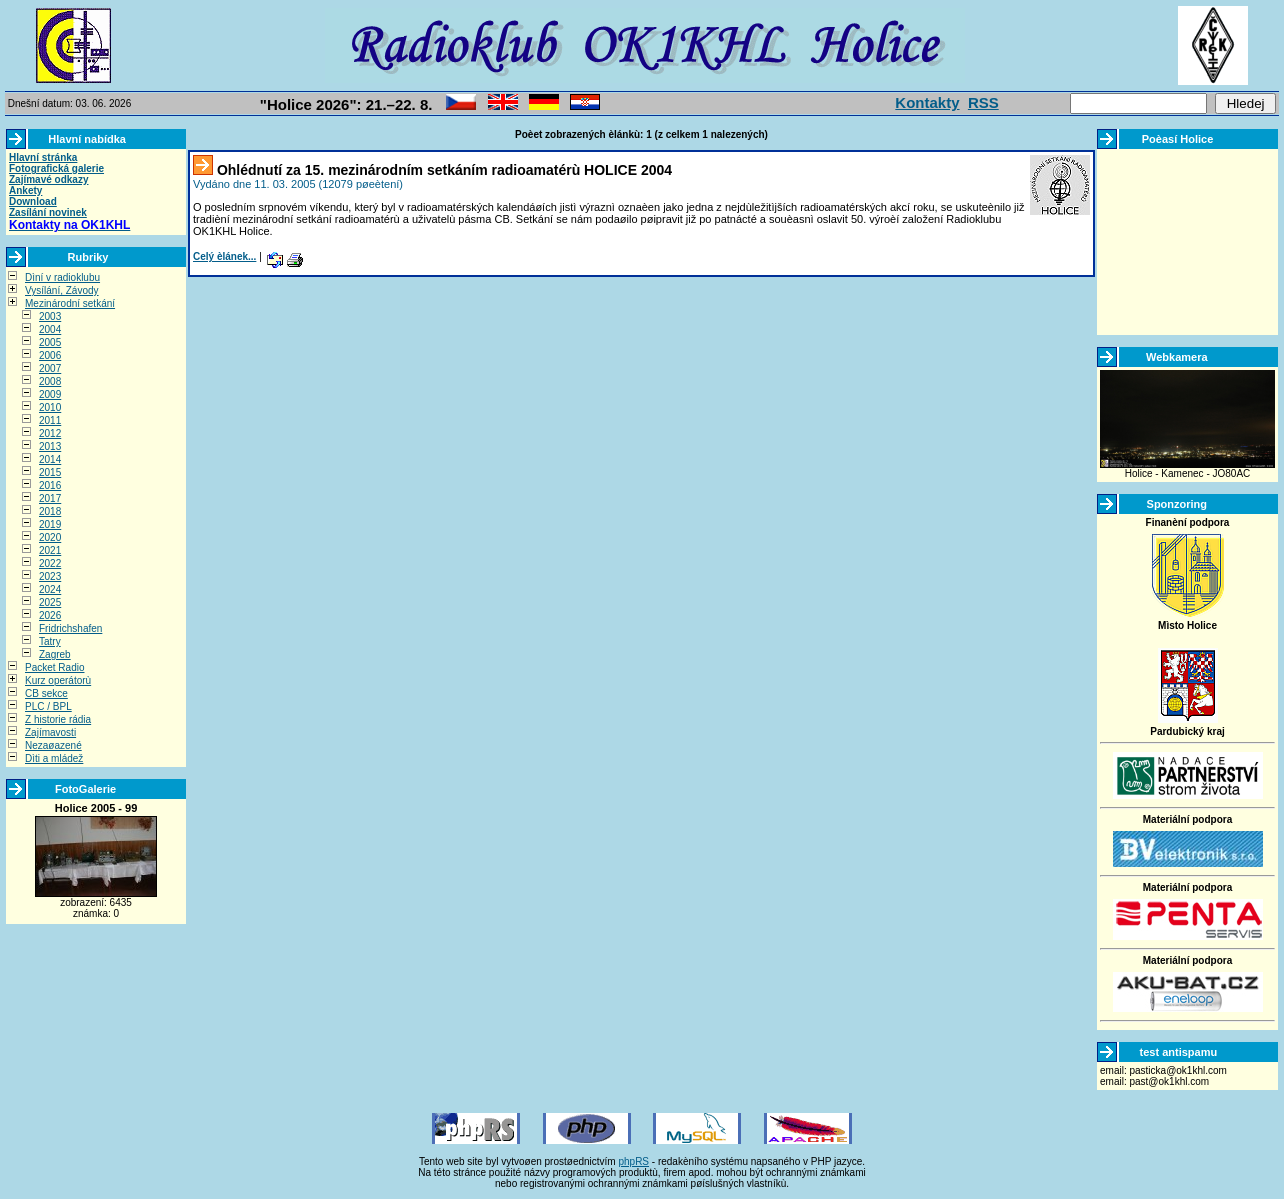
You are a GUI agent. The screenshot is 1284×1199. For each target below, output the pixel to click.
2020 (50, 537)
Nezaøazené (53, 745)
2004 (50, 329)
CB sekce (46, 693)
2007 (50, 368)
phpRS (633, 1161)
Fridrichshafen (70, 628)
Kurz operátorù (58, 680)
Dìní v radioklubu (62, 277)
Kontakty (927, 102)
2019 (50, 524)
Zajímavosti (50, 732)
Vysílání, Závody (62, 290)
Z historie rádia (58, 719)
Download (33, 201)
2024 (50, 589)
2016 (50, 485)
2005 (50, 342)
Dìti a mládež (54, 758)
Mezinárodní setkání (70, 303)
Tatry (50, 641)
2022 (50, 563)
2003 (50, 316)
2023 (50, 576)
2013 (50, 446)
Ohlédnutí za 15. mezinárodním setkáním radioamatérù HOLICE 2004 (444, 170)
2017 (50, 498)
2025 (50, 602)
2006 (50, 355)
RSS (983, 102)
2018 (50, 511)
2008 (50, 381)
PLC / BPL (48, 706)
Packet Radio (54, 667)
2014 (50, 459)
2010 (50, 407)
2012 (50, 433)
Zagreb (55, 654)
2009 (50, 394)
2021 (50, 550)
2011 (50, 420)
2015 (50, 472)
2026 (50, 615)
